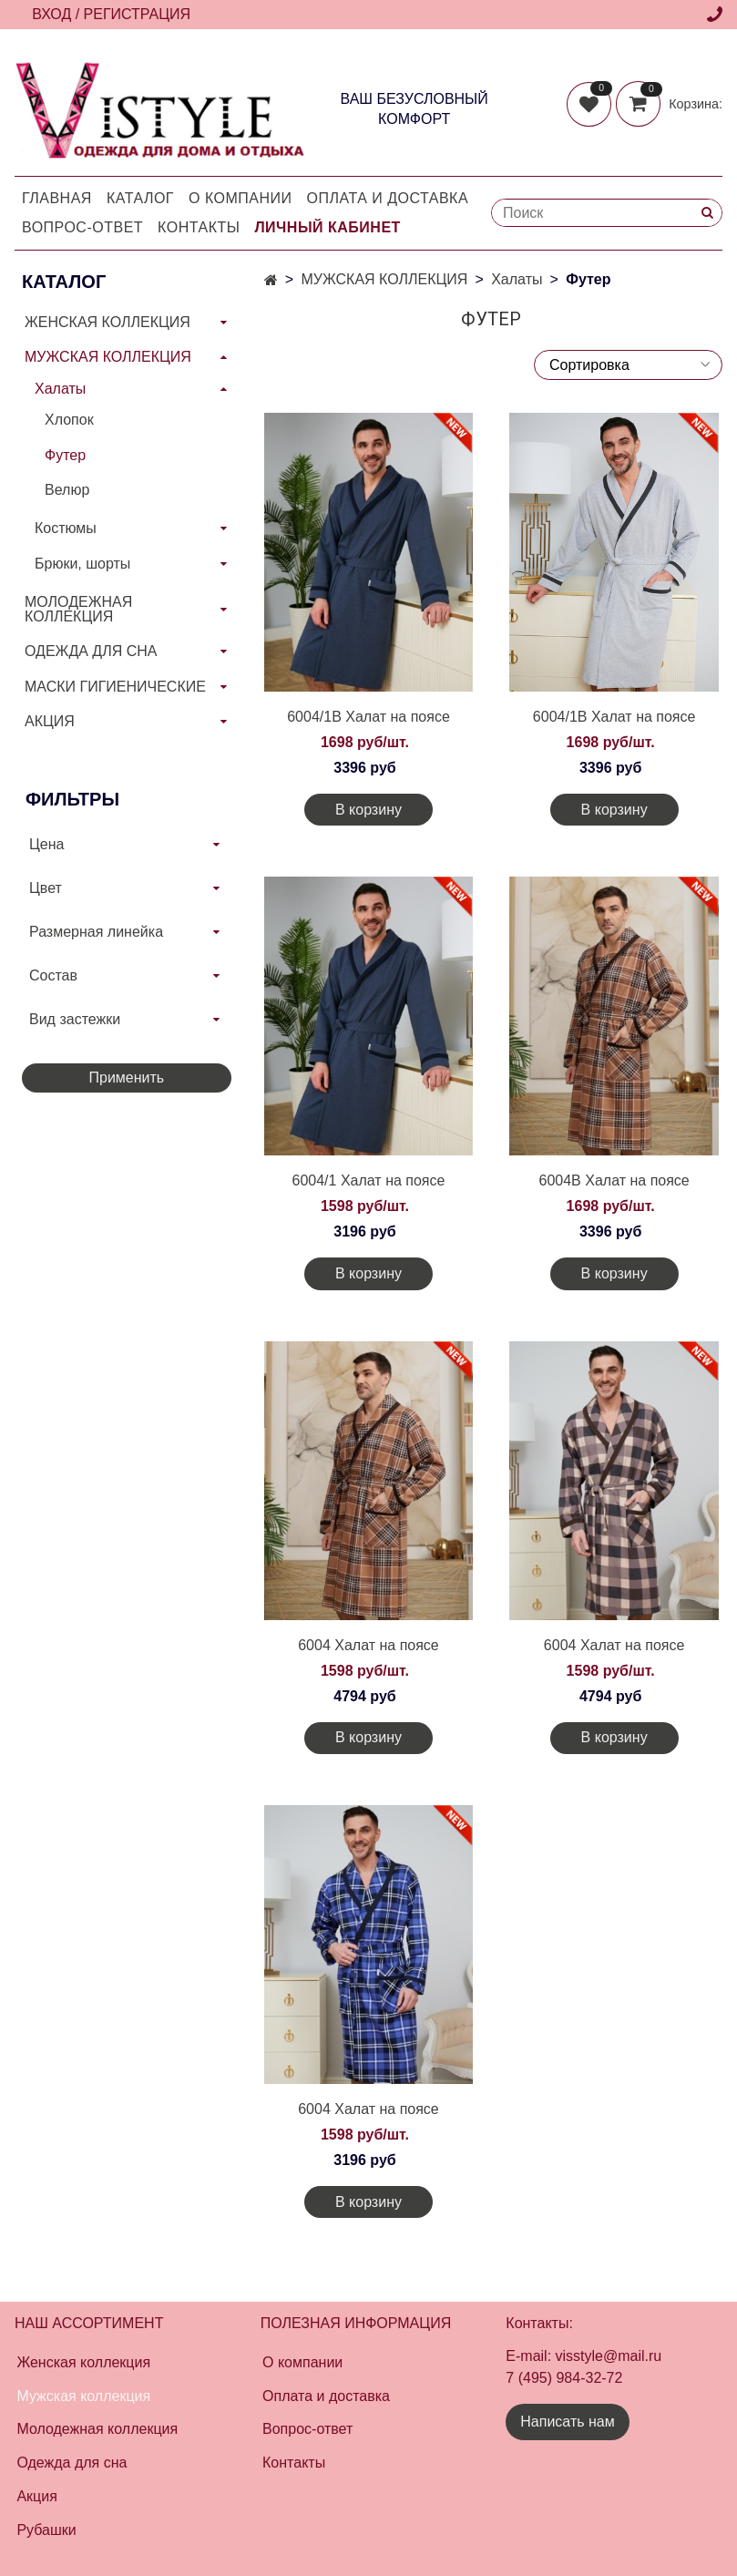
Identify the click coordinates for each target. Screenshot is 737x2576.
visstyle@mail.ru (609, 2356)
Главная (57, 198)
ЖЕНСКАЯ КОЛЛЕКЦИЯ (107, 322)
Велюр (67, 490)
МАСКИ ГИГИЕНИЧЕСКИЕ (115, 686)
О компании (240, 198)
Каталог (140, 198)
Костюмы (66, 528)
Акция (36, 2496)
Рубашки (46, 2530)
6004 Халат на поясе (368, 1645)
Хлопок (69, 419)
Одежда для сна (71, 2462)
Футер (65, 455)
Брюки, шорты (82, 563)
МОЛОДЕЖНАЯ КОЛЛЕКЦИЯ (78, 609)
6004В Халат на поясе (614, 1180)
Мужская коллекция (83, 2396)
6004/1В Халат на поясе (368, 716)
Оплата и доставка (388, 198)
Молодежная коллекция (97, 2429)
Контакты (199, 227)
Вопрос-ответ (307, 2429)
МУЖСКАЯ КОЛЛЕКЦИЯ (384, 279)
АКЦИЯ (50, 721)
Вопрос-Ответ (82, 227)
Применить (126, 1077)
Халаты (516, 279)
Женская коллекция (83, 2362)
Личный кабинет (327, 227)
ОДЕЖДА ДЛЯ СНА (91, 651)
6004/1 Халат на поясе (368, 1180)
